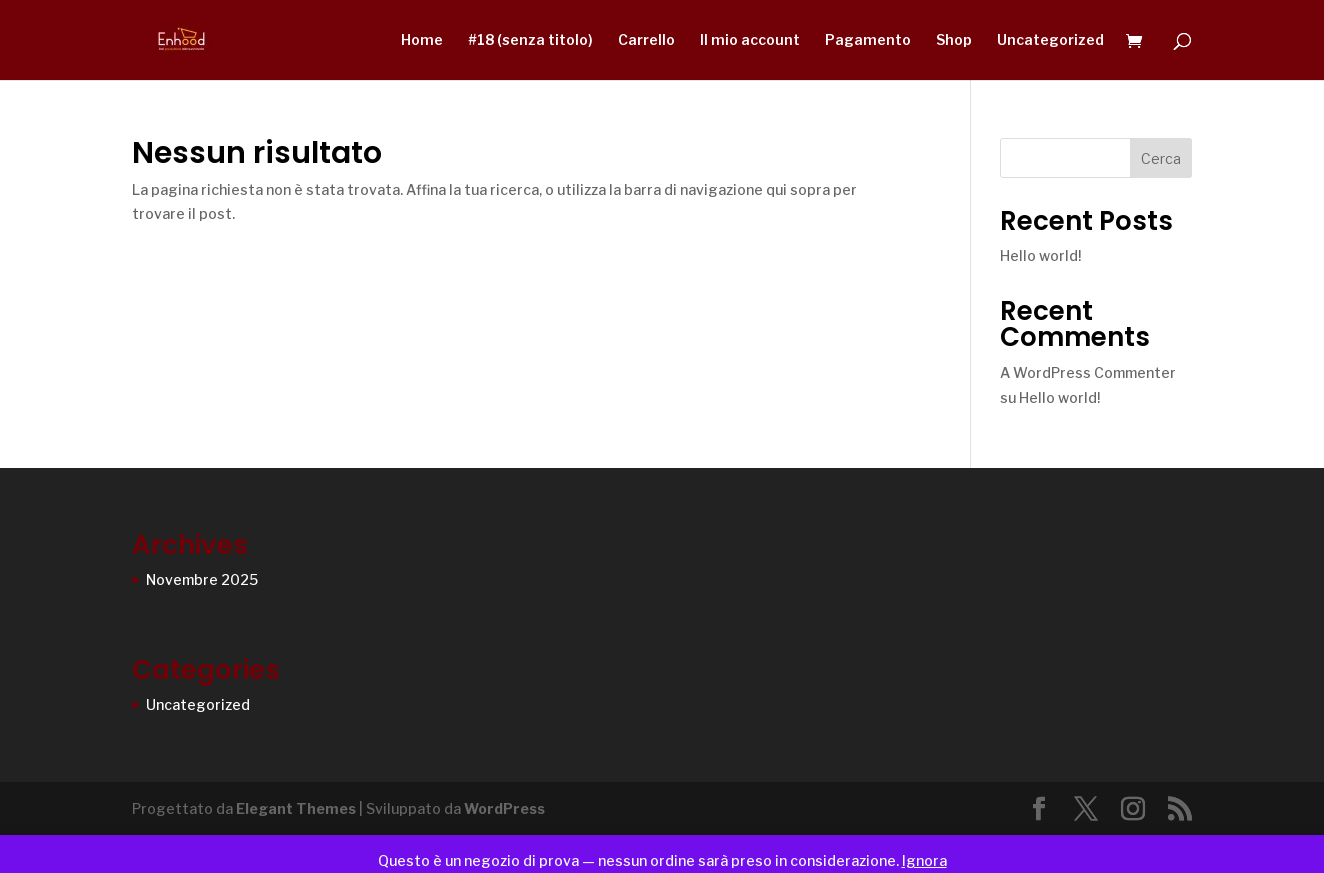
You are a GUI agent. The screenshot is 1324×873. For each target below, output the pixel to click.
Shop (954, 40)
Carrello (646, 40)
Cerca (1161, 158)
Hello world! (1040, 255)
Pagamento (868, 40)
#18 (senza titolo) (530, 40)
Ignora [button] (924, 860)
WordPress (504, 808)
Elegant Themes (296, 808)
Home (422, 40)
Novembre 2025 (202, 579)
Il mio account (750, 40)
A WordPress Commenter (1088, 372)
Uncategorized (1050, 40)
